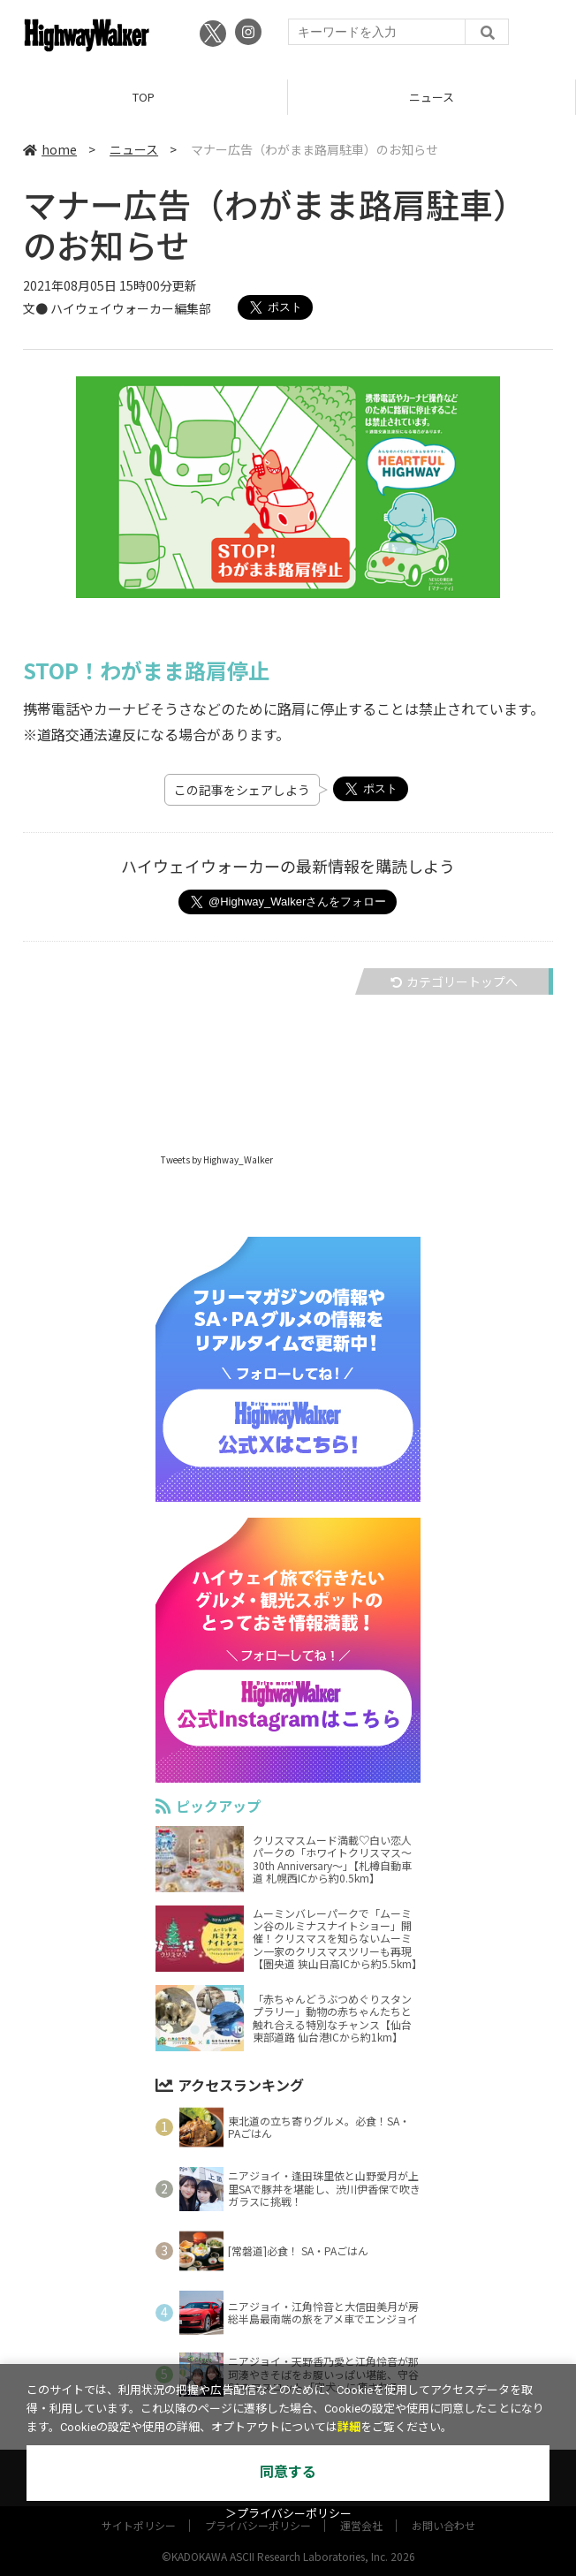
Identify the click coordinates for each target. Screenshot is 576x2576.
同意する (288, 2472)
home (50, 149)
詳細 (348, 2427)
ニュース (431, 96)
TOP (144, 96)
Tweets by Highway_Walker (217, 1159)
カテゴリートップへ (454, 981)
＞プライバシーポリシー (288, 2513)
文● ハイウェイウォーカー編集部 (117, 308)
